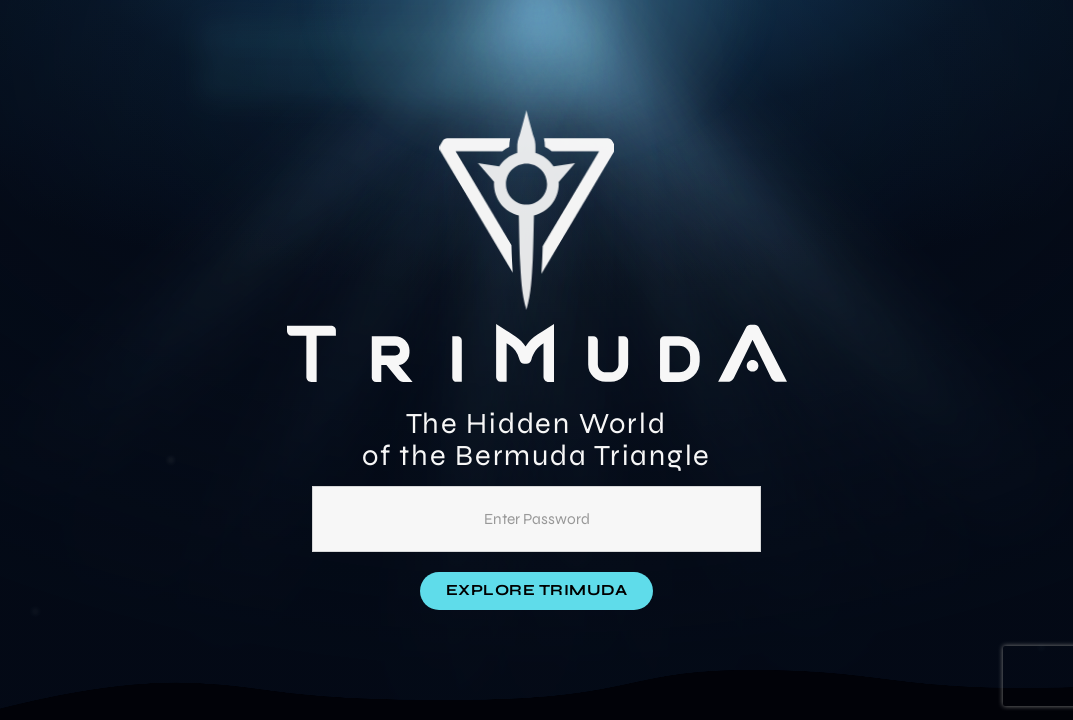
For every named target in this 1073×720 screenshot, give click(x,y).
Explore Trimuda (537, 590)
